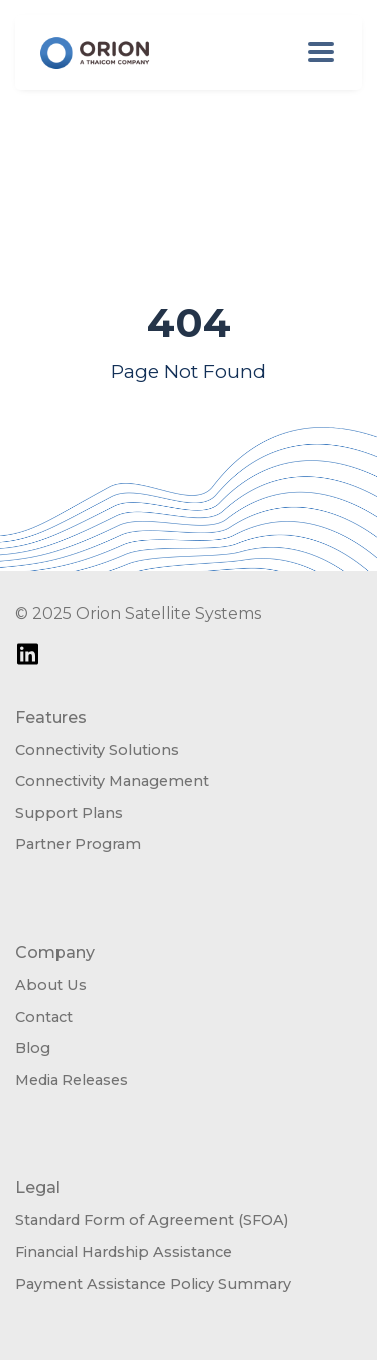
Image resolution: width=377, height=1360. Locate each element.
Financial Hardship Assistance (123, 1252)
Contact (44, 1017)
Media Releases (71, 1080)
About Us (51, 985)
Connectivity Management (112, 781)
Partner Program (78, 844)
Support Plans (69, 813)
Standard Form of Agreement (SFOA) (151, 1220)
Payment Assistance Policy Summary (153, 1284)
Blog (32, 1048)
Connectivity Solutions (97, 750)
